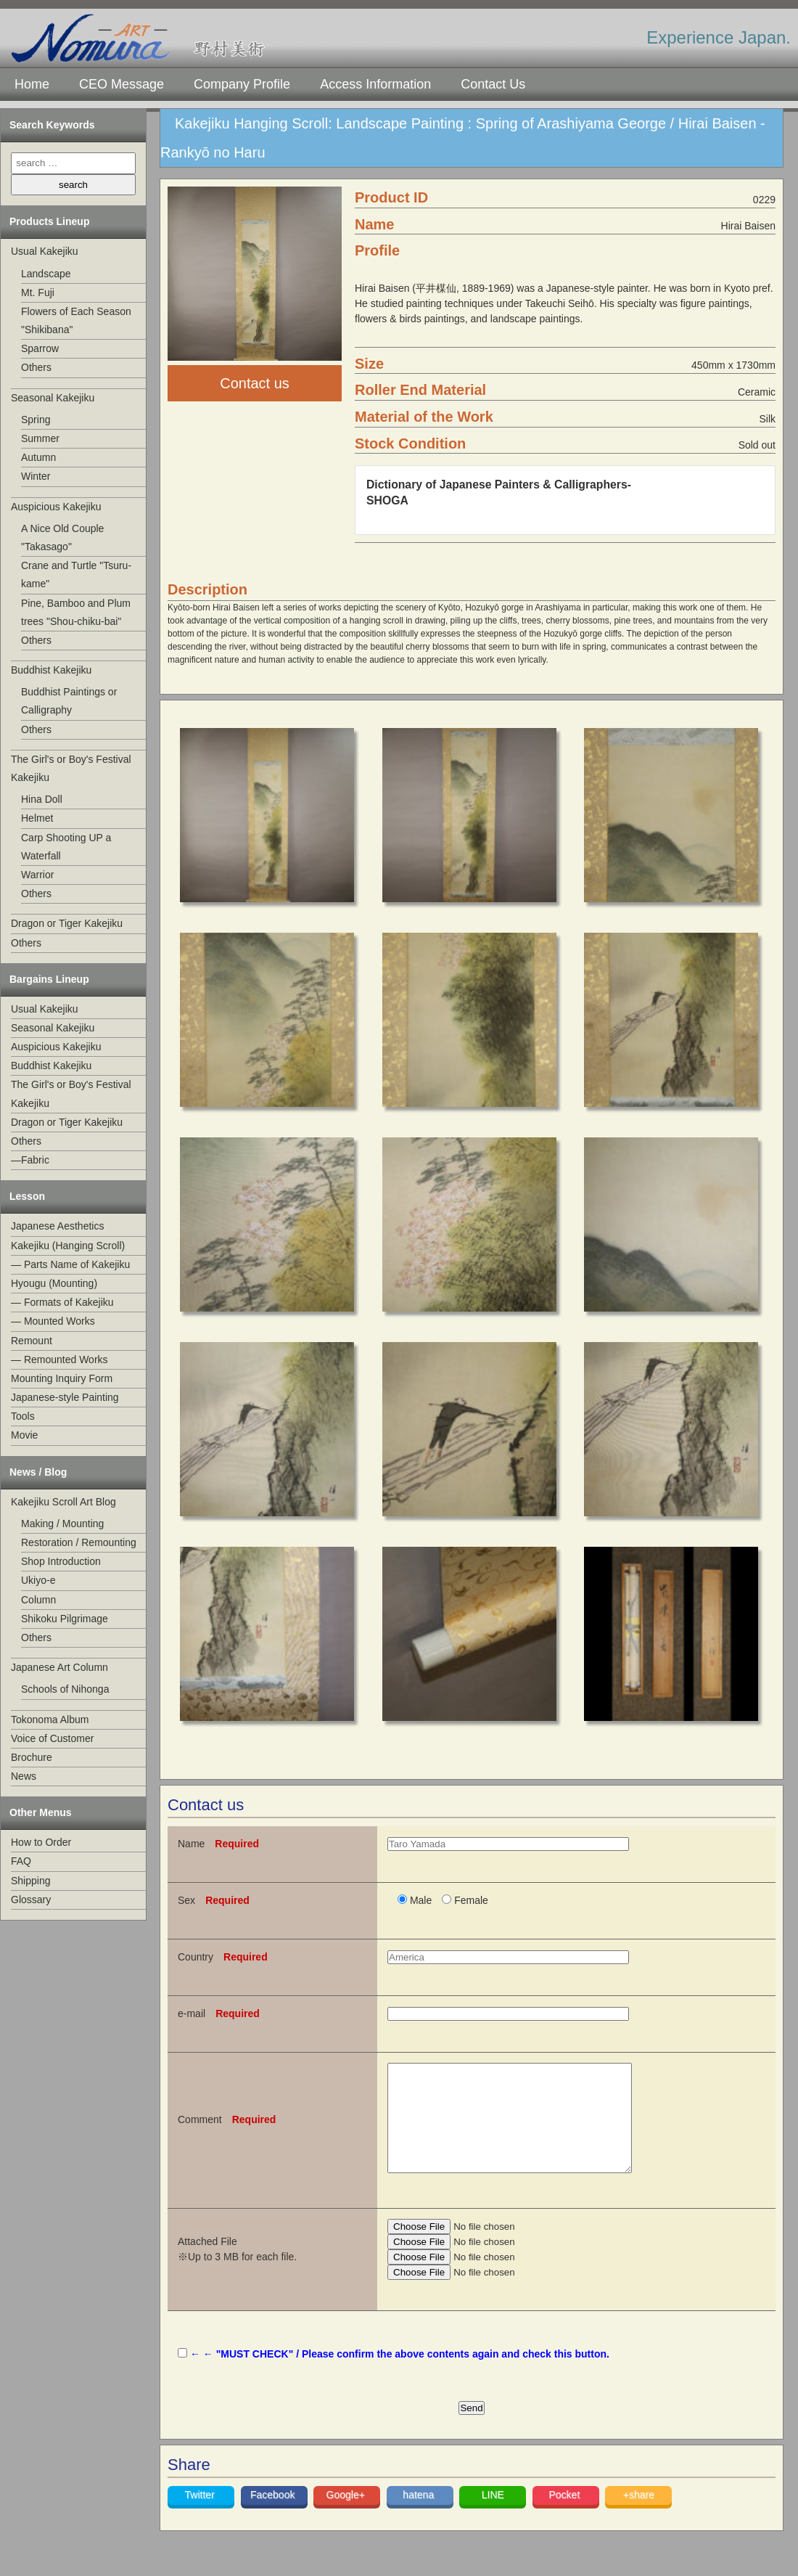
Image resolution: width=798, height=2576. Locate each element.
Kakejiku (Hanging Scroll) (68, 1245)
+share (638, 2516)
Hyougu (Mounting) (54, 1283)
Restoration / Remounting (78, 1542)
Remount (31, 1340)
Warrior (37, 874)
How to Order (41, 1842)
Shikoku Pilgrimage (64, 1618)
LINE (493, 2516)
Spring (35, 419)
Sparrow (40, 348)
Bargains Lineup (49, 979)
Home (32, 84)
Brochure (31, 1757)
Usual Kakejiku (44, 251)
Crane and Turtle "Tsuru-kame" (76, 574)
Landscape (46, 273)
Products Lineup (49, 221)
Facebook (273, 2516)
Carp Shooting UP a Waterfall (66, 847)
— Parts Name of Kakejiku (70, 1264)
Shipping (31, 1880)
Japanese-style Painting (65, 1397)
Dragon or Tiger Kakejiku (67, 923)
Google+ (347, 2516)
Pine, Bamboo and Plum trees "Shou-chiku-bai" (76, 612)
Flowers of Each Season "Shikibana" (76, 320)
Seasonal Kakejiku (52, 398)
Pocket (565, 2516)
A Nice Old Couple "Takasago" (62, 537)
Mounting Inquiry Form (61, 1378)
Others (36, 367)
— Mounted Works (53, 1321)
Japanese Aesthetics (57, 1226)
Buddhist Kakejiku (51, 670)
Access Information (375, 84)
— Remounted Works (59, 1359)
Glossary (31, 1899)
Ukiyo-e (38, 1580)
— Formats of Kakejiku (62, 1302)
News (23, 1776)
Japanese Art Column (59, 1667)
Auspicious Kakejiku (56, 506)
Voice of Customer (52, 1738)
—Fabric (30, 1160)
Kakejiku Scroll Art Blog (63, 1502)
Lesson (27, 1196)
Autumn (38, 457)
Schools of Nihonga (65, 1689)
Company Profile (242, 84)
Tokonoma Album (50, 1719)
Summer (40, 438)
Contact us (254, 383)
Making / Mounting (62, 1523)
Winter (35, 476)
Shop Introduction (61, 1561)
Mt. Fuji (37, 292)
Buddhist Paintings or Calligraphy (69, 701)
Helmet (37, 818)
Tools (23, 1416)
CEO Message (121, 84)
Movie (24, 1435)
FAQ (21, 1861)
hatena (420, 2516)
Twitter (201, 2516)
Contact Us (493, 84)
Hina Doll (41, 799)
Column (38, 1600)
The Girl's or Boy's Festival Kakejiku (71, 768)
